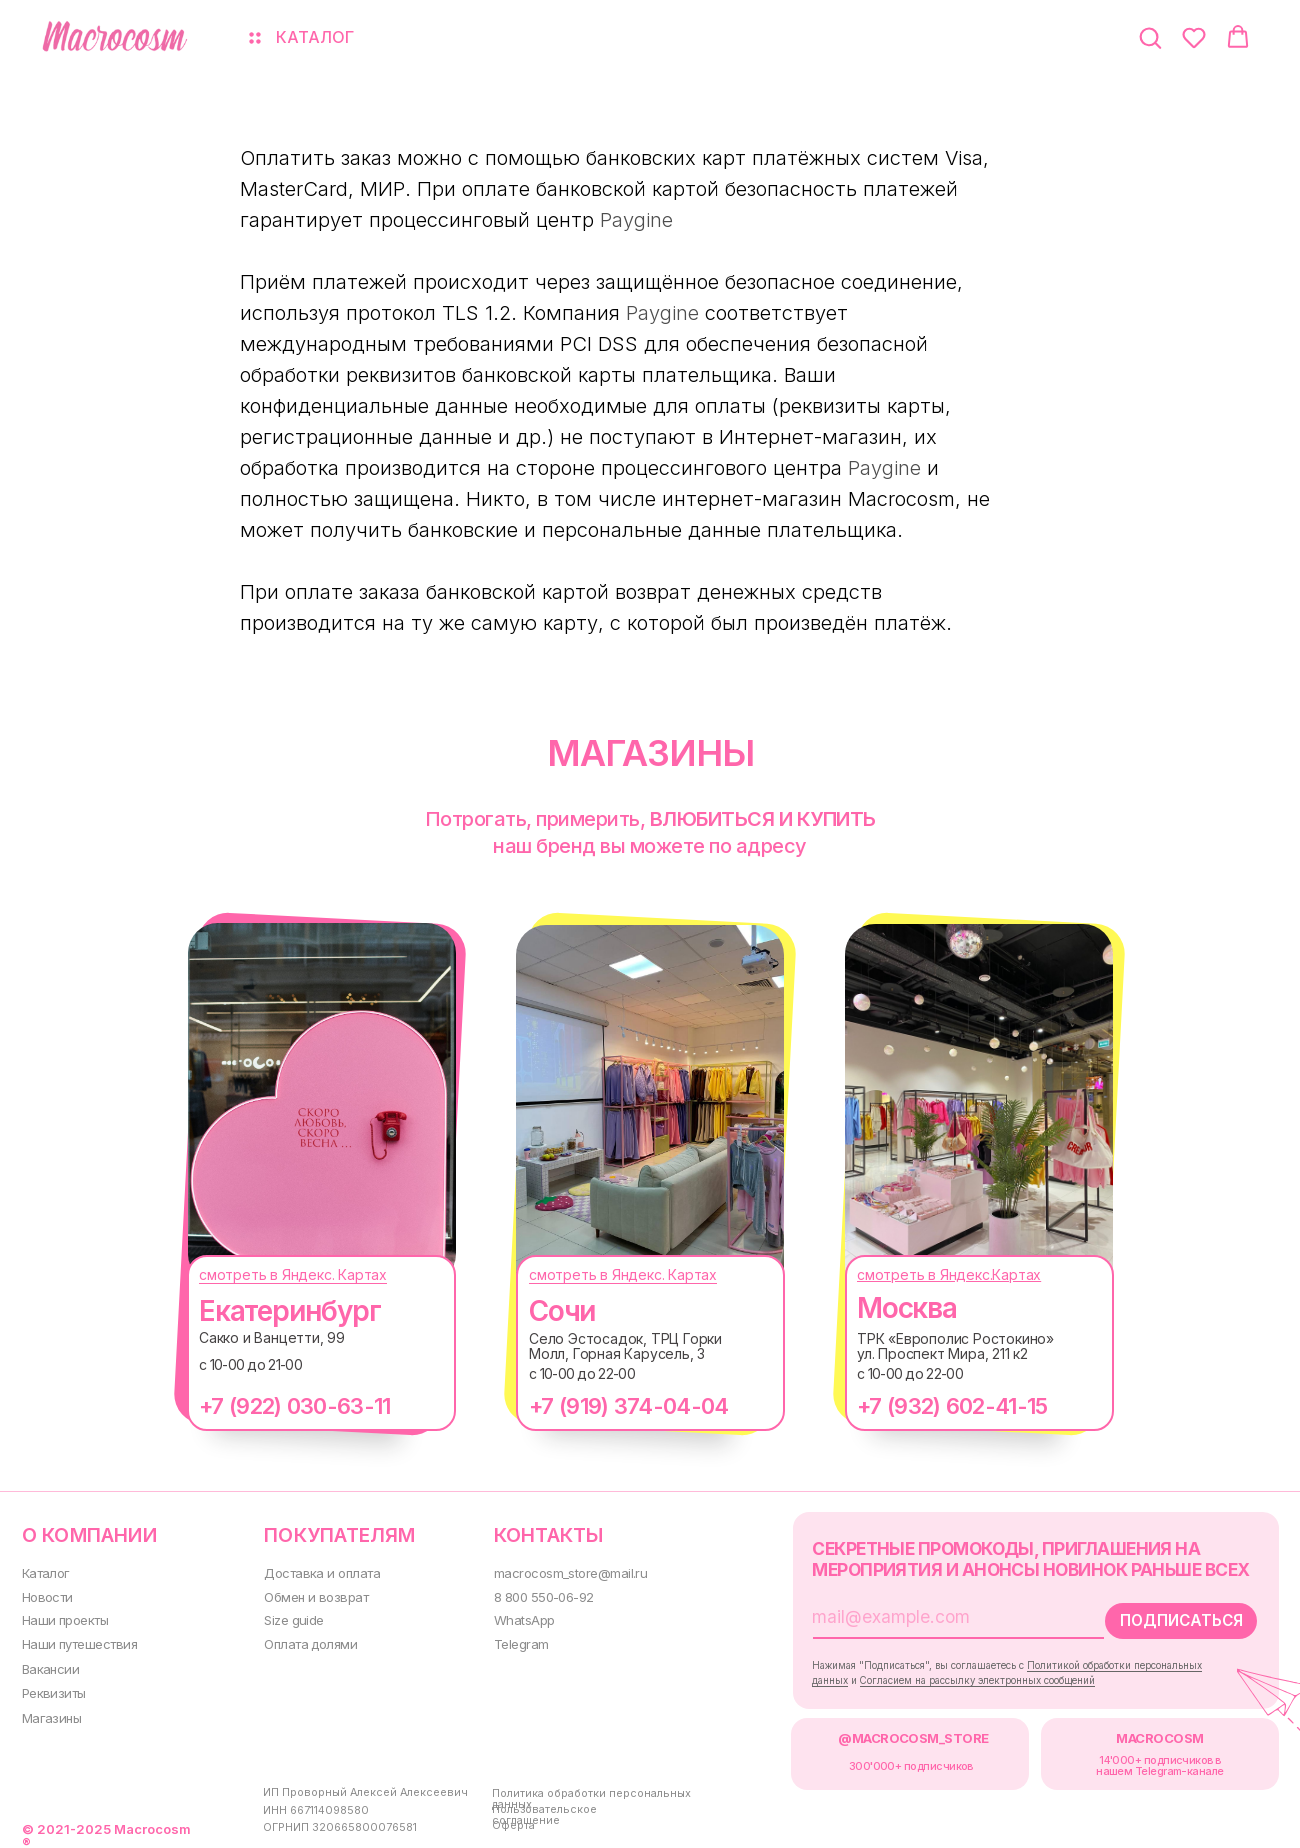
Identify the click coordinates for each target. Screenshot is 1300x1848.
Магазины (50, 1714)
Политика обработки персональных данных (583, 1794)
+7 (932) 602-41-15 (942, 1406)
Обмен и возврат (310, 1594)
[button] (1150, 37)
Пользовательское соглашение (536, 1810)
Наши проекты (64, 1618)
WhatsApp (517, 1618)
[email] (928, 1614)
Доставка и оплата (317, 1571)
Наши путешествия (77, 1641)
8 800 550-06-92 (537, 1594)
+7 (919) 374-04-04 (618, 1406)
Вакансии (49, 1666)
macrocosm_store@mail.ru (563, 1571)
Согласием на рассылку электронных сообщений (968, 1676)
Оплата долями (306, 1641)
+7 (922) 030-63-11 (284, 1406)
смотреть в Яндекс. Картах (283, 1274)
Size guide (289, 1618)
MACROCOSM (1142, 1734)
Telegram (514, 1641)
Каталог (44, 1571)
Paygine (636, 220)
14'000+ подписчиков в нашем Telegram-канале (1142, 1762)
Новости (45, 1594)
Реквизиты (51, 1689)
